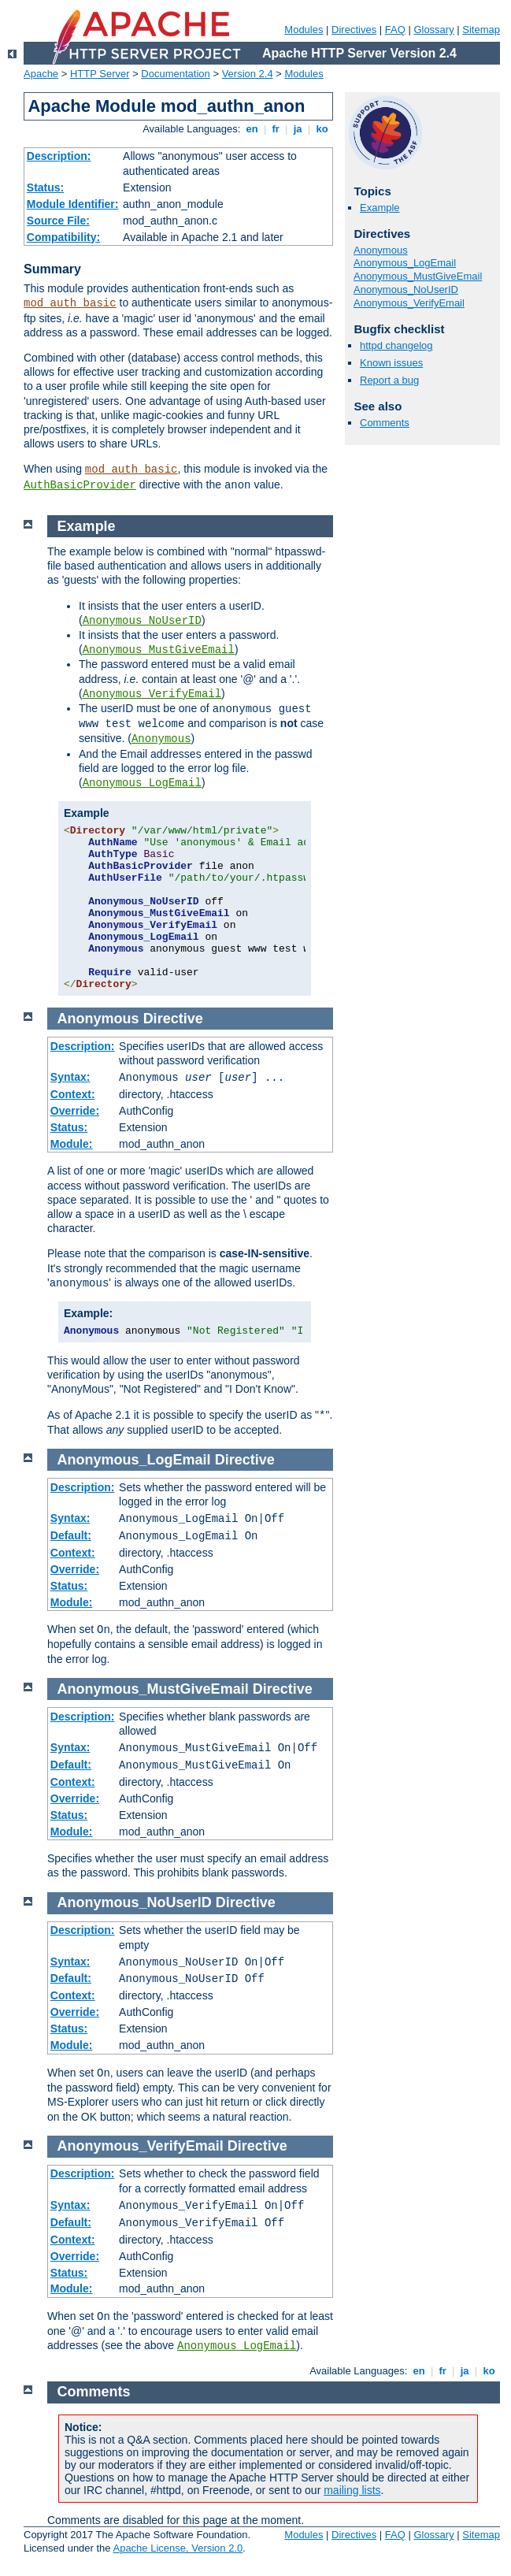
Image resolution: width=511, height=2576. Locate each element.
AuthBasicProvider (80, 485)
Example (380, 207)
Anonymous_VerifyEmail (409, 303)
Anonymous (381, 250)
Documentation (175, 74)
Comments (384, 423)
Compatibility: (63, 237)
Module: (71, 1144)
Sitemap (481, 29)
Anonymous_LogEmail (405, 263)
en (252, 129)
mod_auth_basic (70, 303)
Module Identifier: (73, 204)
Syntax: (70, 1077)
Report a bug (389, 380)
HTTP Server (100, 74)
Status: (45, 187)
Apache (41, 74)
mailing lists (352, 2490)
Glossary (433, 29)
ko (322, 129)
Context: (72, 1094)
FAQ (395, 29)
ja (298, 129)
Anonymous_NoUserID (406, 289)
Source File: (58, 220)
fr (276, 129)
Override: (74, 1110)
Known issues (391, 363)
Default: (70, 1535)
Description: (59, 156)
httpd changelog (396, 345)
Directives (353, 29)
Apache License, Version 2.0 (178, 2548)
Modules (303, 29)
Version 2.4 (247, 74)
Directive (173, 1018)
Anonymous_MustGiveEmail (418, 276)
